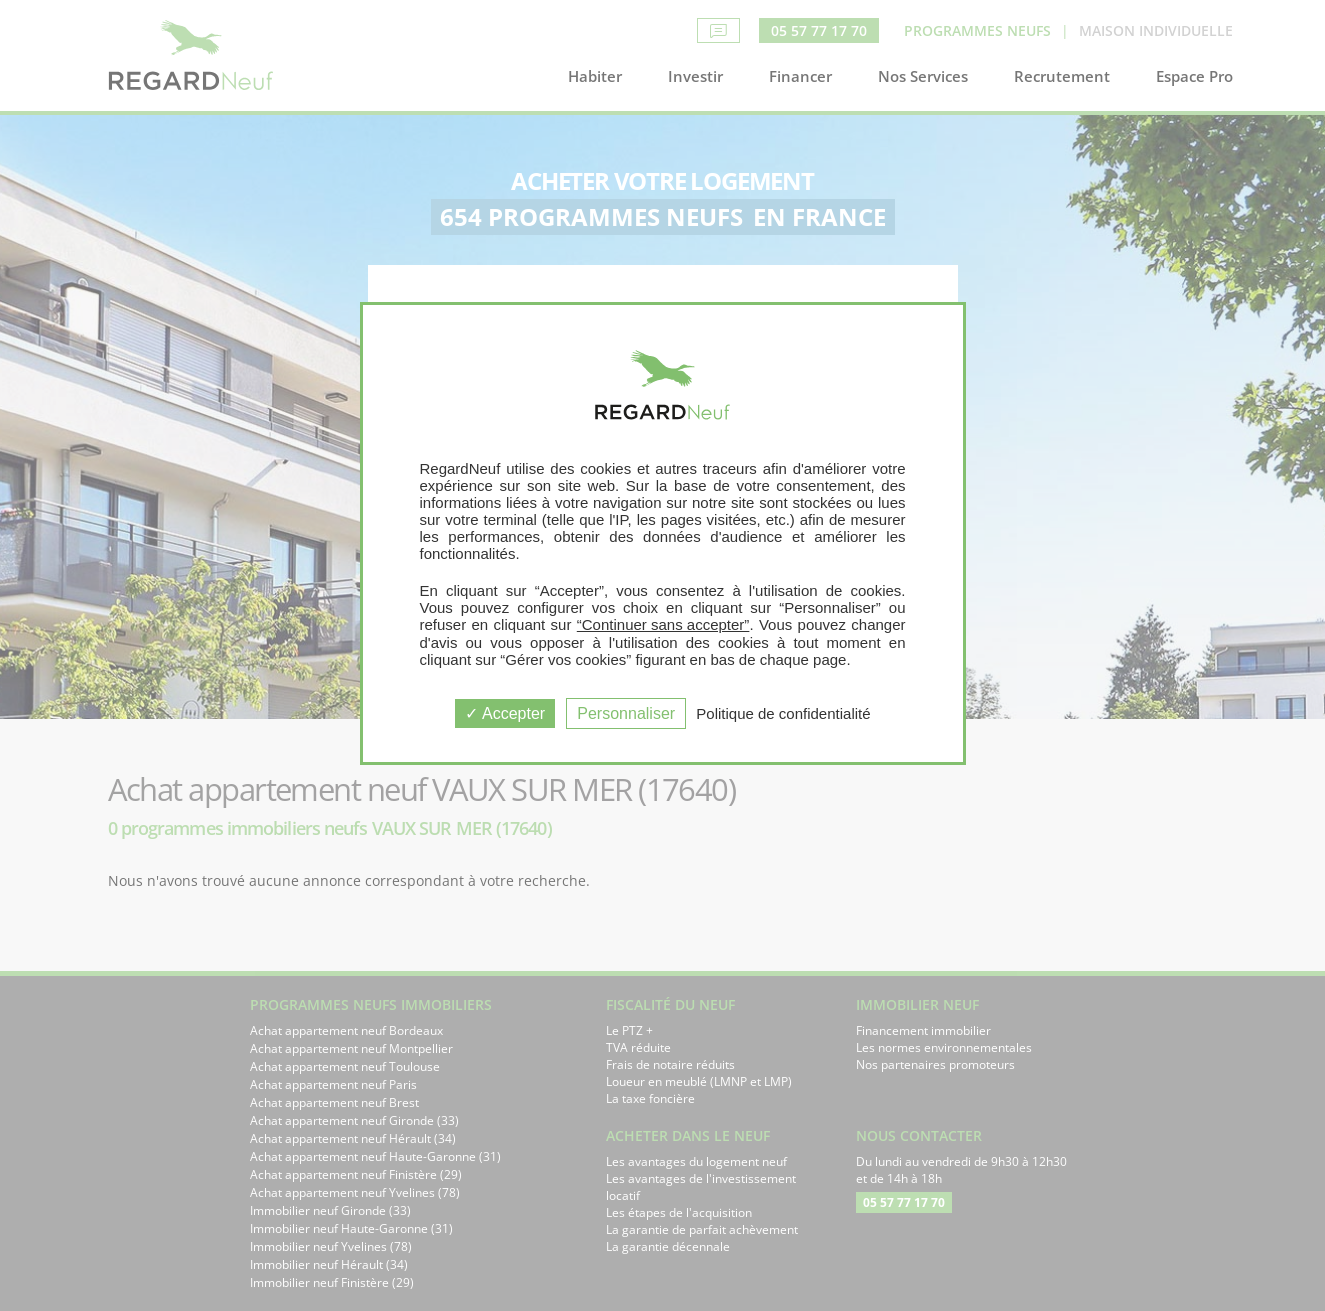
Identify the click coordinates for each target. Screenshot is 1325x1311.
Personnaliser (626, 713)
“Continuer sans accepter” (663, 624)
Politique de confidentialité (783, 713)
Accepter (505, 713)
